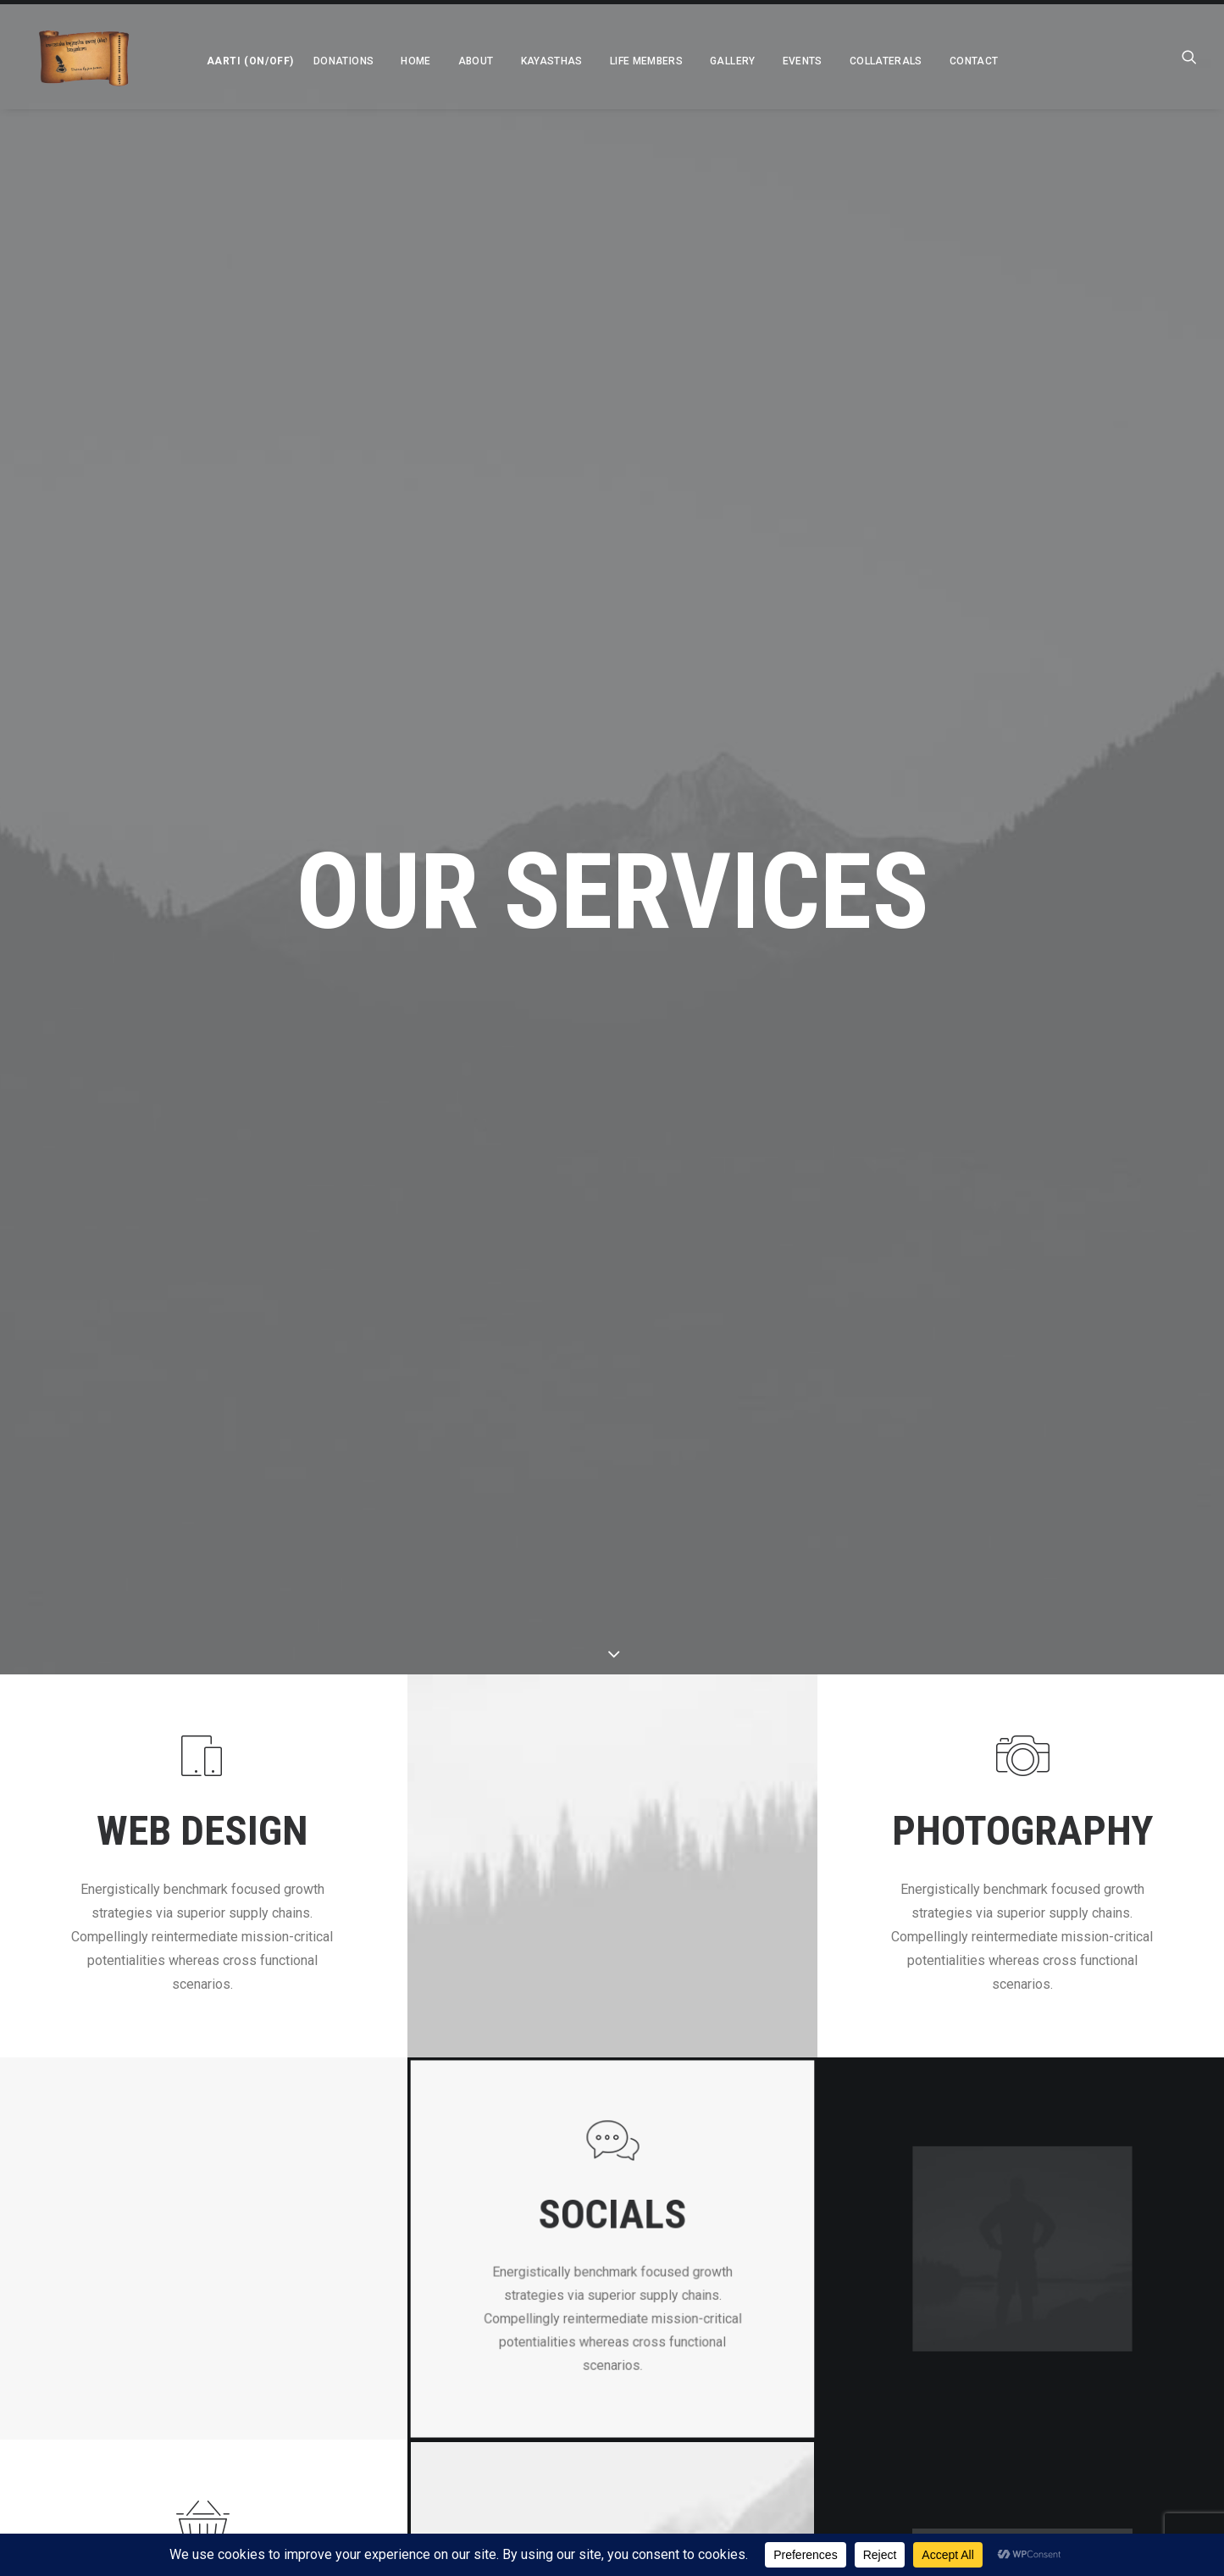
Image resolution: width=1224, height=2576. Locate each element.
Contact (953, 61)
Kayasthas (531, 61)
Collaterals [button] (865, 61)
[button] (226, 56)
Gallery (712, 61)
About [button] (456, 61)
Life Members (626, 61)
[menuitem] (226, 56)
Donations (323, 61)
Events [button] (782, 61)
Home (395, 61)
